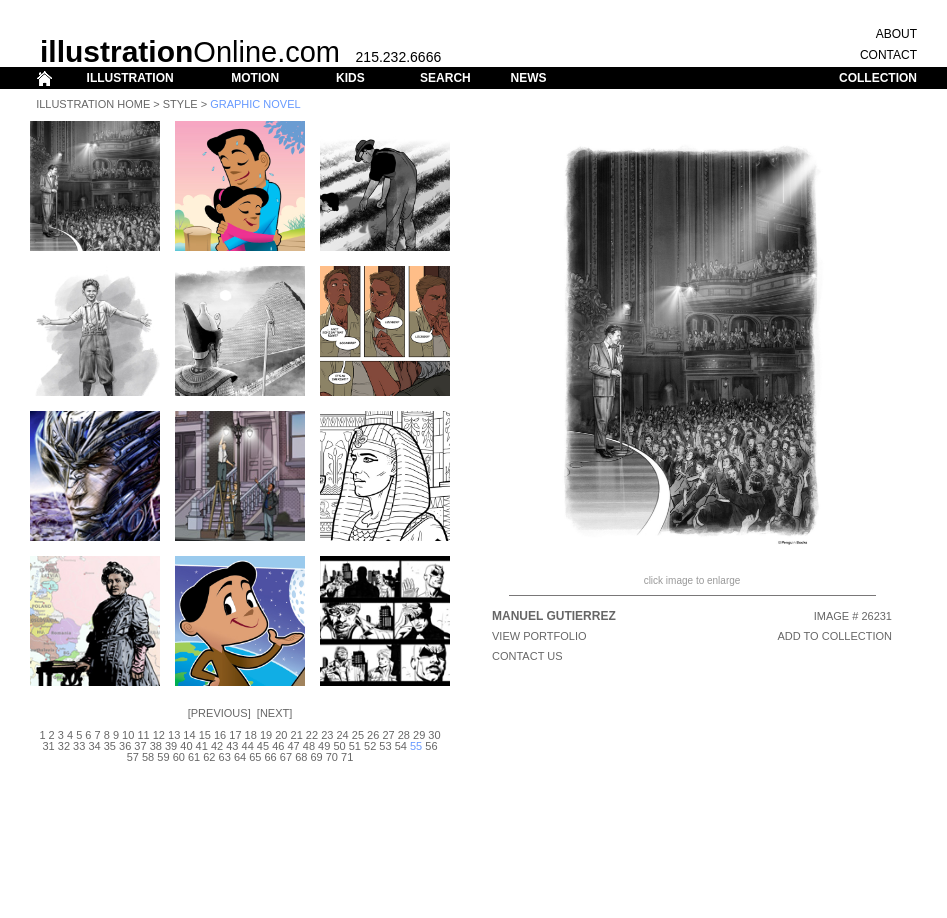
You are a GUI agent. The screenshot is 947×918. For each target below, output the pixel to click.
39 (171, 746)
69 (316, 757)
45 (263, 746)
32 (64, 746)
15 (205, 735)
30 (434, 735)
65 (255, 757)
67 (286, 757)
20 (281, 735)
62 (209, 757)
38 (156, 746)
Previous (219, 713)
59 (163, 757)
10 (128, 735)
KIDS (350, 78)
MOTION (255, 78)
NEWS (528, 78)
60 (179, 757)
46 (278, 746)
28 (404, 735)
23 (327, 735)
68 (301, 757)
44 (248, 746)
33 (79, 746)
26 (373, 735)
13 (174, 735)
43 (232, 746)
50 (339, 746)
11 (143, 735)
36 (125, 746)
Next (274, 713)
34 (94, 746)
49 (324, 746)
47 (293, 746)
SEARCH (445, 78)
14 (189, 735)
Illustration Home (93, 104)
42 (217, 746)
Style (180, 104)
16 (220, 735)
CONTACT (888, 55)
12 (159, 735)
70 (332, 757)
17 (235, 735)
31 (48, 746)
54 (401, 746)
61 (194, 757)
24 (342, 735)
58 (148, 757)
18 (251, 735)
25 (358, 735)
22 (312, 735)
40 (186, 746)
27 (388, 735)
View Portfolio (539, 636)
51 (355, 746)
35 (110, 746)
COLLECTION (878, 78)
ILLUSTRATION (130, 78)
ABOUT (896, 34)
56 (431, 746)
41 (202, 746)
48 (309, 746)
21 (297, 735)
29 (419, 735)
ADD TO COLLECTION (834, 636)
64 (240, 757)
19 (266, 735)
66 (271, 757)
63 (225, 757)
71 (347, 757)
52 (370, 746)
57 (133, 757)
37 (140, 746)
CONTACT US (527, 656)
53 (385, 746)
